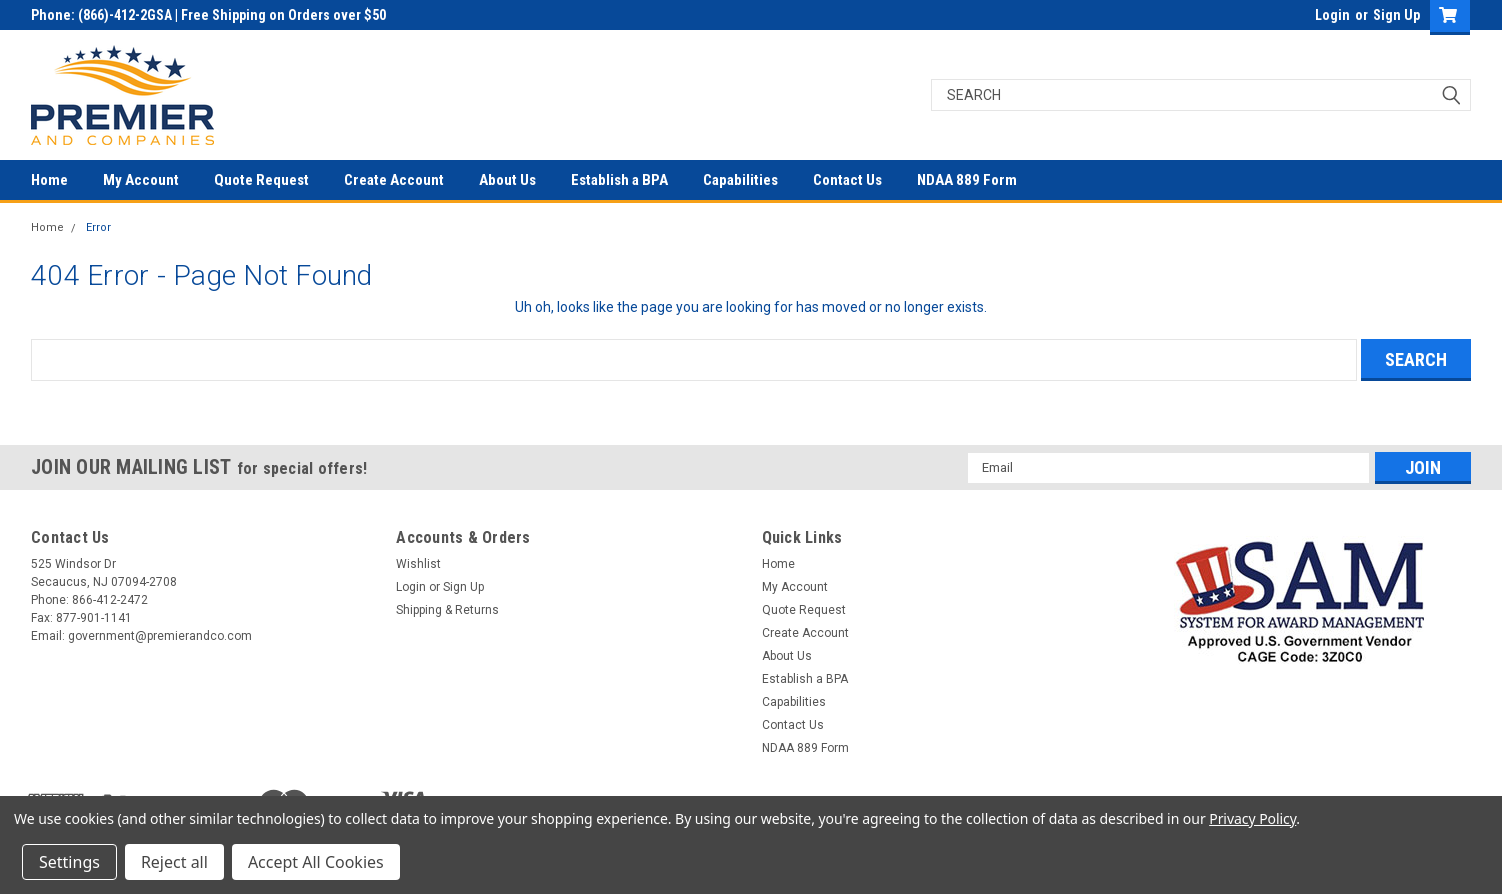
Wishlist (418, 564)
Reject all (174, 862)
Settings (69, 862)
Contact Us (847, 180)
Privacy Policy (1252, 818)
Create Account (394, 180)
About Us (507, 180)
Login (1332, 15)
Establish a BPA (619, 180)
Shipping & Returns (447, 610)
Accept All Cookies (316, 862)
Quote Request (261, 180)
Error (98, 227)
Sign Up (1396, 15)
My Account (141, 180)
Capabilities (740, 180)
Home (49, 180)
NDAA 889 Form (967, 180)
